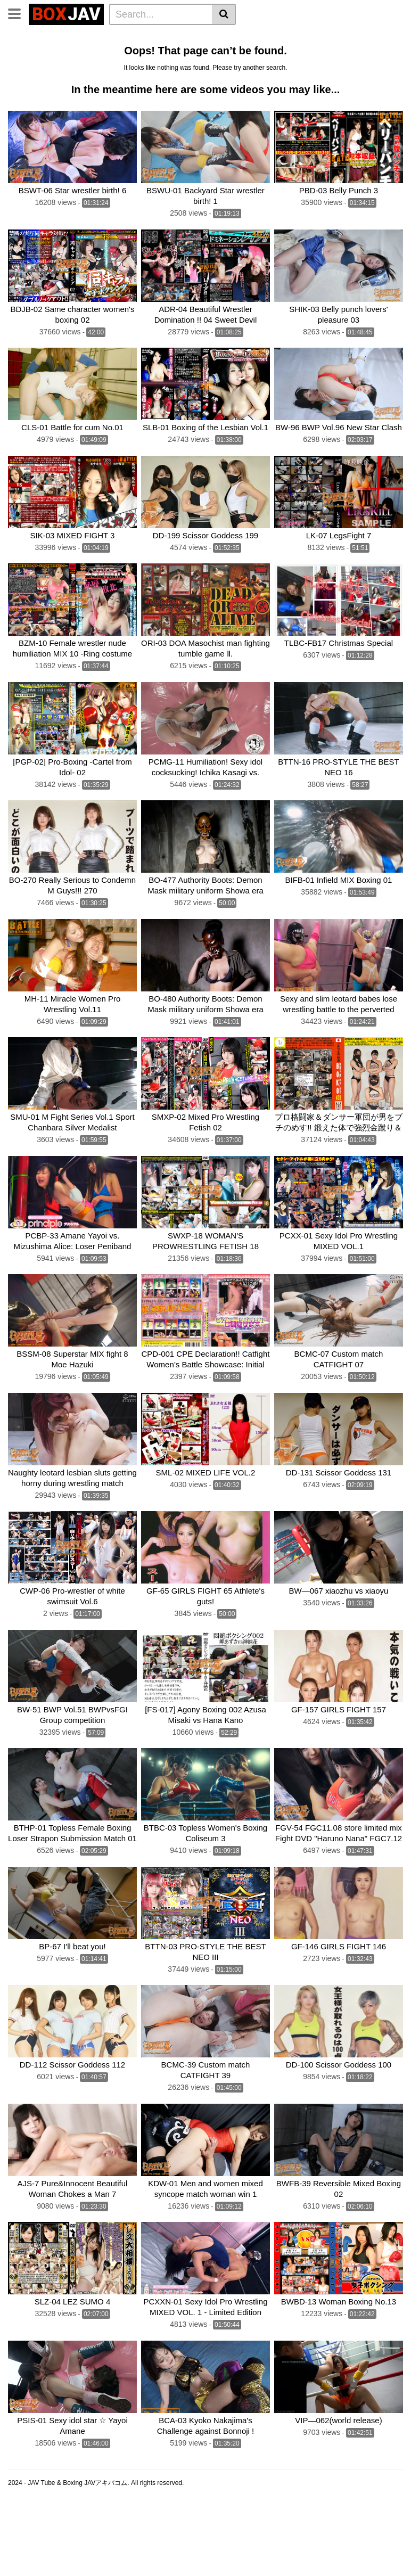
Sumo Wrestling (238, 52)
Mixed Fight (298, 52)
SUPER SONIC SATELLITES (299, 66)
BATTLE (89, 66)
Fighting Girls (98, 81)
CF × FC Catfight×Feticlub (194, 66)
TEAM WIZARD (38, 66)
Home (171, 38)
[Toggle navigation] (18, 13)
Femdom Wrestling (117, 38)
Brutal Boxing (176, 52)
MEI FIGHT (151, 81)
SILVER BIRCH (38, 81)
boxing (126, 66)
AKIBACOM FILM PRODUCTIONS (239, 81)
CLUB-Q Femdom (43, 38)
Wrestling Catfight (109, 52)
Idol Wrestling (290, 38)
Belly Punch (346, 38)
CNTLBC (27, 95)
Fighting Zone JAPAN (346, 81)
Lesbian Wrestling (224, 38)
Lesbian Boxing (39, 52)
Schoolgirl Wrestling (174, 95)
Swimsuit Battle (356, 52)
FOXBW (66, 95)
